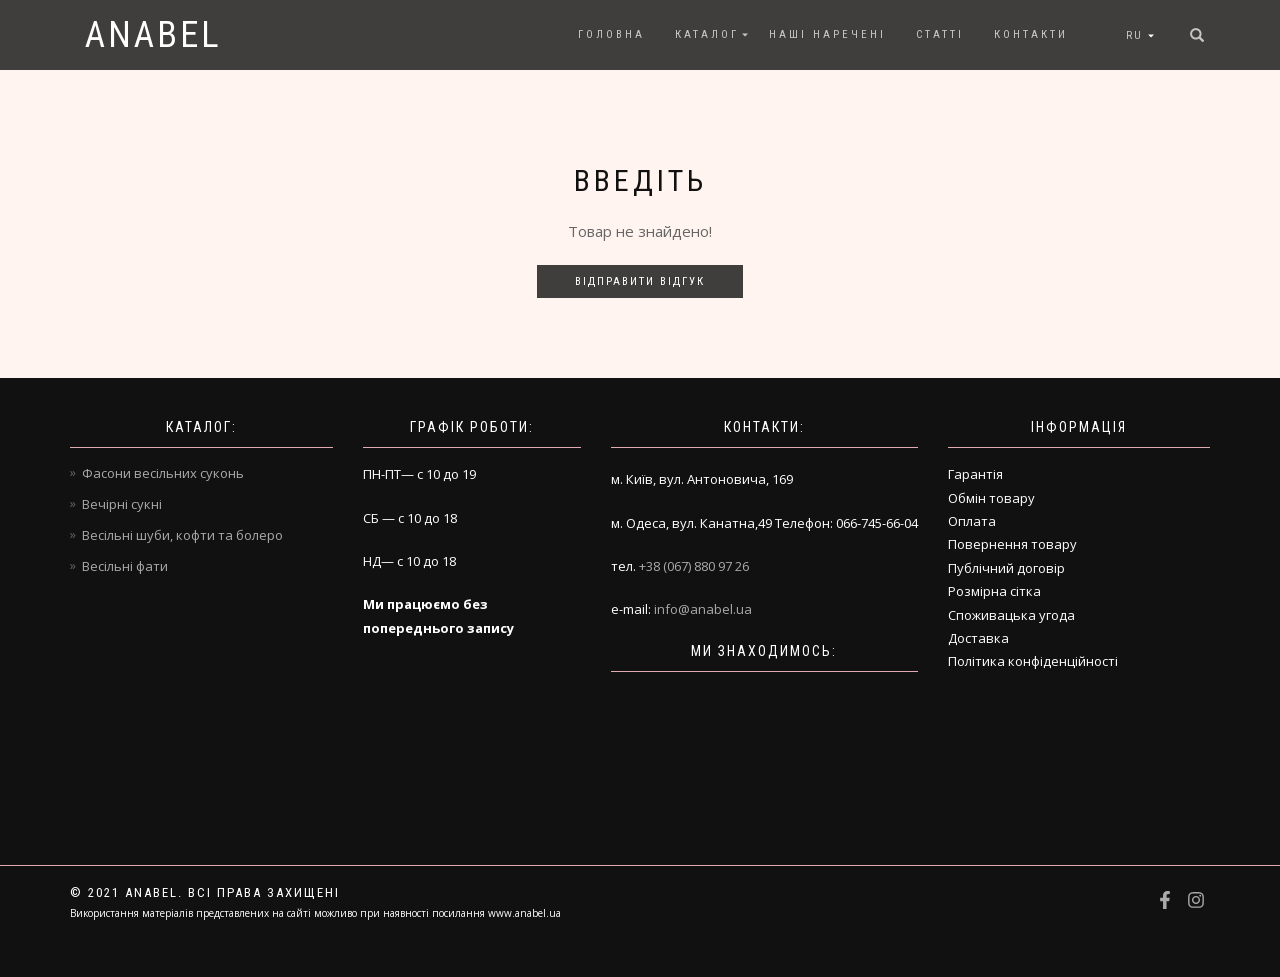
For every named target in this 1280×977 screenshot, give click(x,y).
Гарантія (975, 474)
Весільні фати (125, 566)
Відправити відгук (640, 281)
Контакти (1031, 34)
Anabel (153, 35)
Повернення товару (1012, 544)
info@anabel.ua (703, 609)
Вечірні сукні (122, 504)
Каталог (707, 34)
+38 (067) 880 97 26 (694, 566)
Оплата (972, 521)
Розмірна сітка (994, 591)
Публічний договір (1006, 568)
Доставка (978, 638)
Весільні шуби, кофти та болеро (182, 535)
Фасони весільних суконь (163, 473)
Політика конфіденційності (1033, 661)
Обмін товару (991, 498)
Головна (611, 34)
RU (1134, 35)
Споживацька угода (1011, 615)
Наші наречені (827, 34)
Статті (940, 34)
